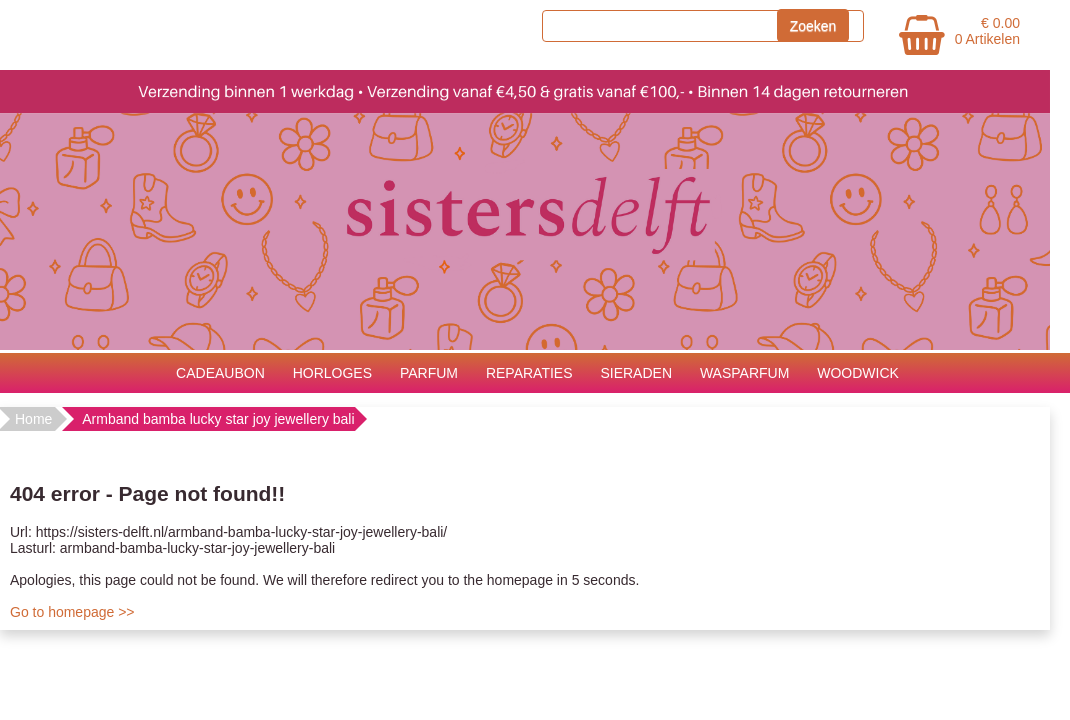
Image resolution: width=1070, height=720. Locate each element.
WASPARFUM (744, 373)
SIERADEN (636, 373)
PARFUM (429, 373)
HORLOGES (332, 373)
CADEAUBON (220, 373)
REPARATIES (529, 373)
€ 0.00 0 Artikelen (987, 31)
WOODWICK (858, 373)
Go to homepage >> (72, 612)
